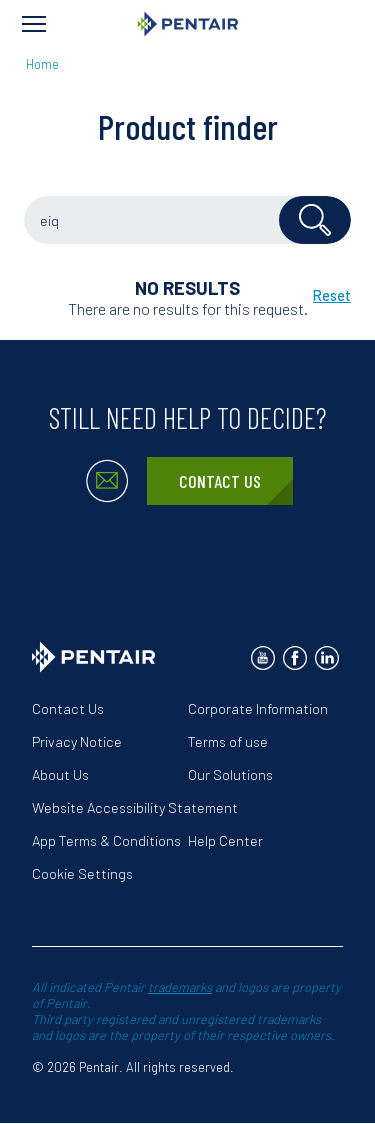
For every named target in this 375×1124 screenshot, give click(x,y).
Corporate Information (258, 708)
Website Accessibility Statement (135, 807)
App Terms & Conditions (106, 840)
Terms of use (228, 741)
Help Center (225, 840)
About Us (60, 774)
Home (42, 64)
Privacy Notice (77, 741)
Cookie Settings (82, 873)
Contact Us (220, 481)
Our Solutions (230, 774)
